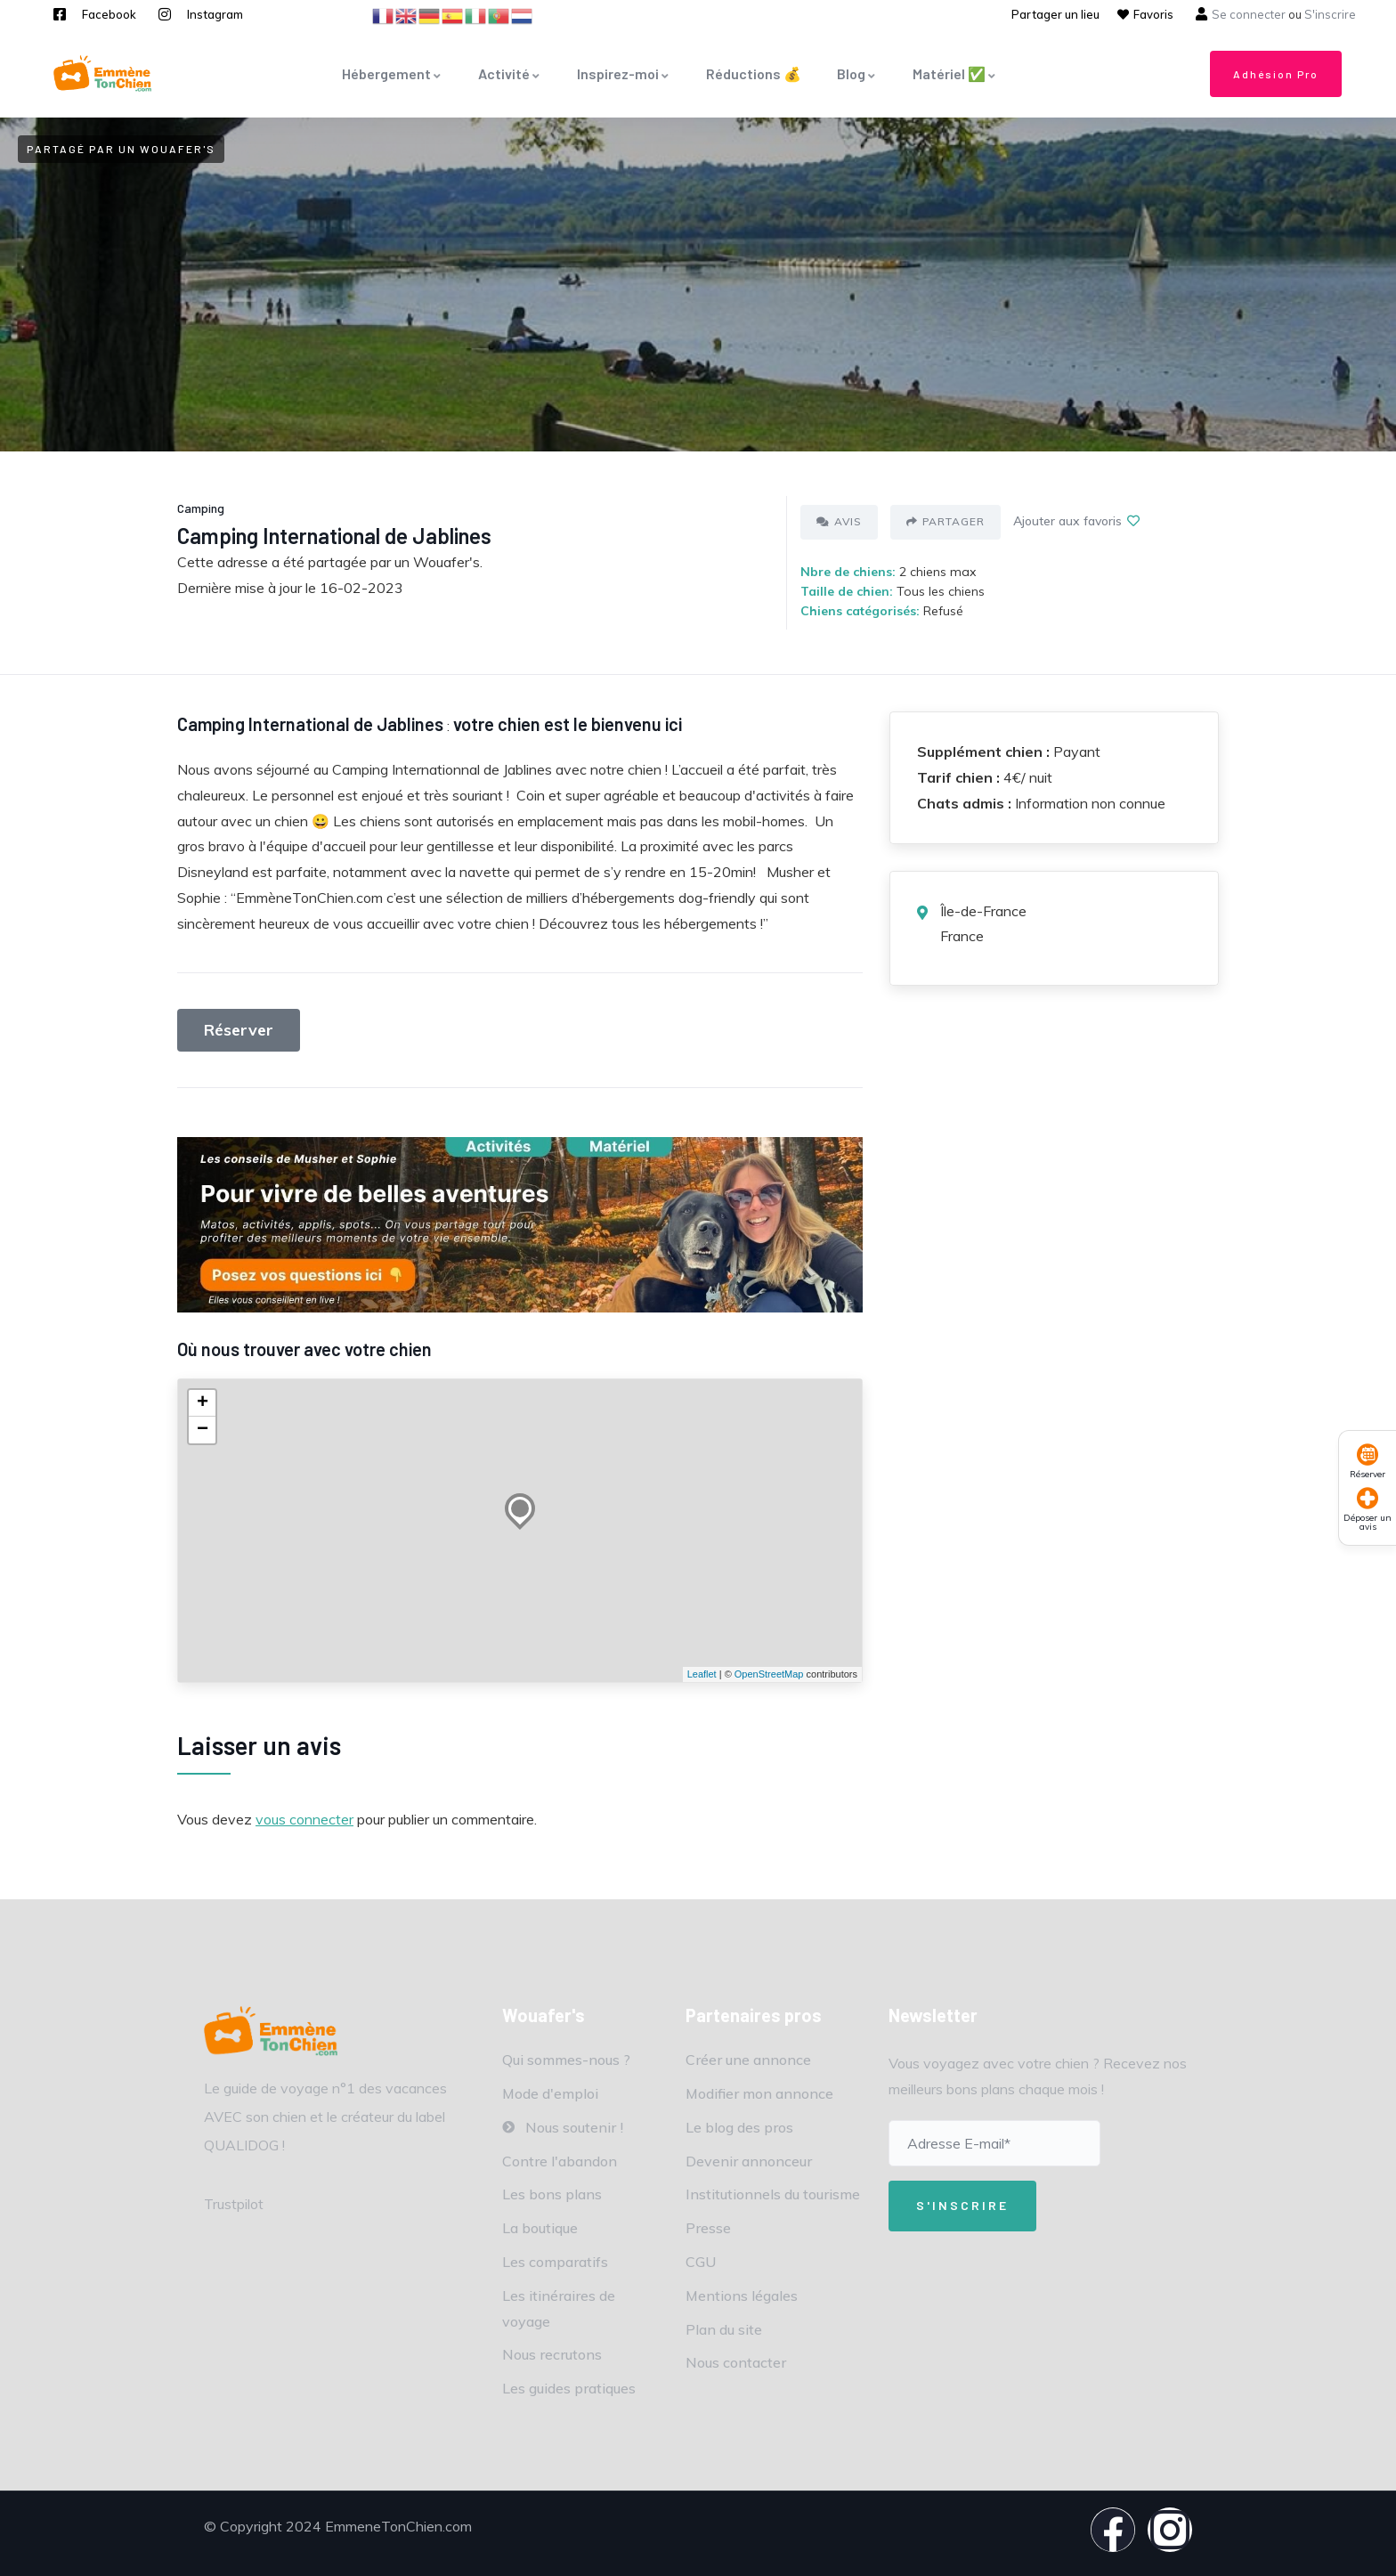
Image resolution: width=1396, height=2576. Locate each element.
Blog (857, 73)
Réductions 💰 (753, 73)
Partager (945, 521)
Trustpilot (234, 2204)
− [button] (202, 1430)
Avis (839, 521)
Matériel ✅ (955, 73)
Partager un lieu (1055, 14)
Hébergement (392, 73)
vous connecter (304, 1819)
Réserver (238, 1030)
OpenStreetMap (769, 1674)
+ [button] (202, 1403)
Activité (509, 73)
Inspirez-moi (623, 73)
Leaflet (702, 1674)
